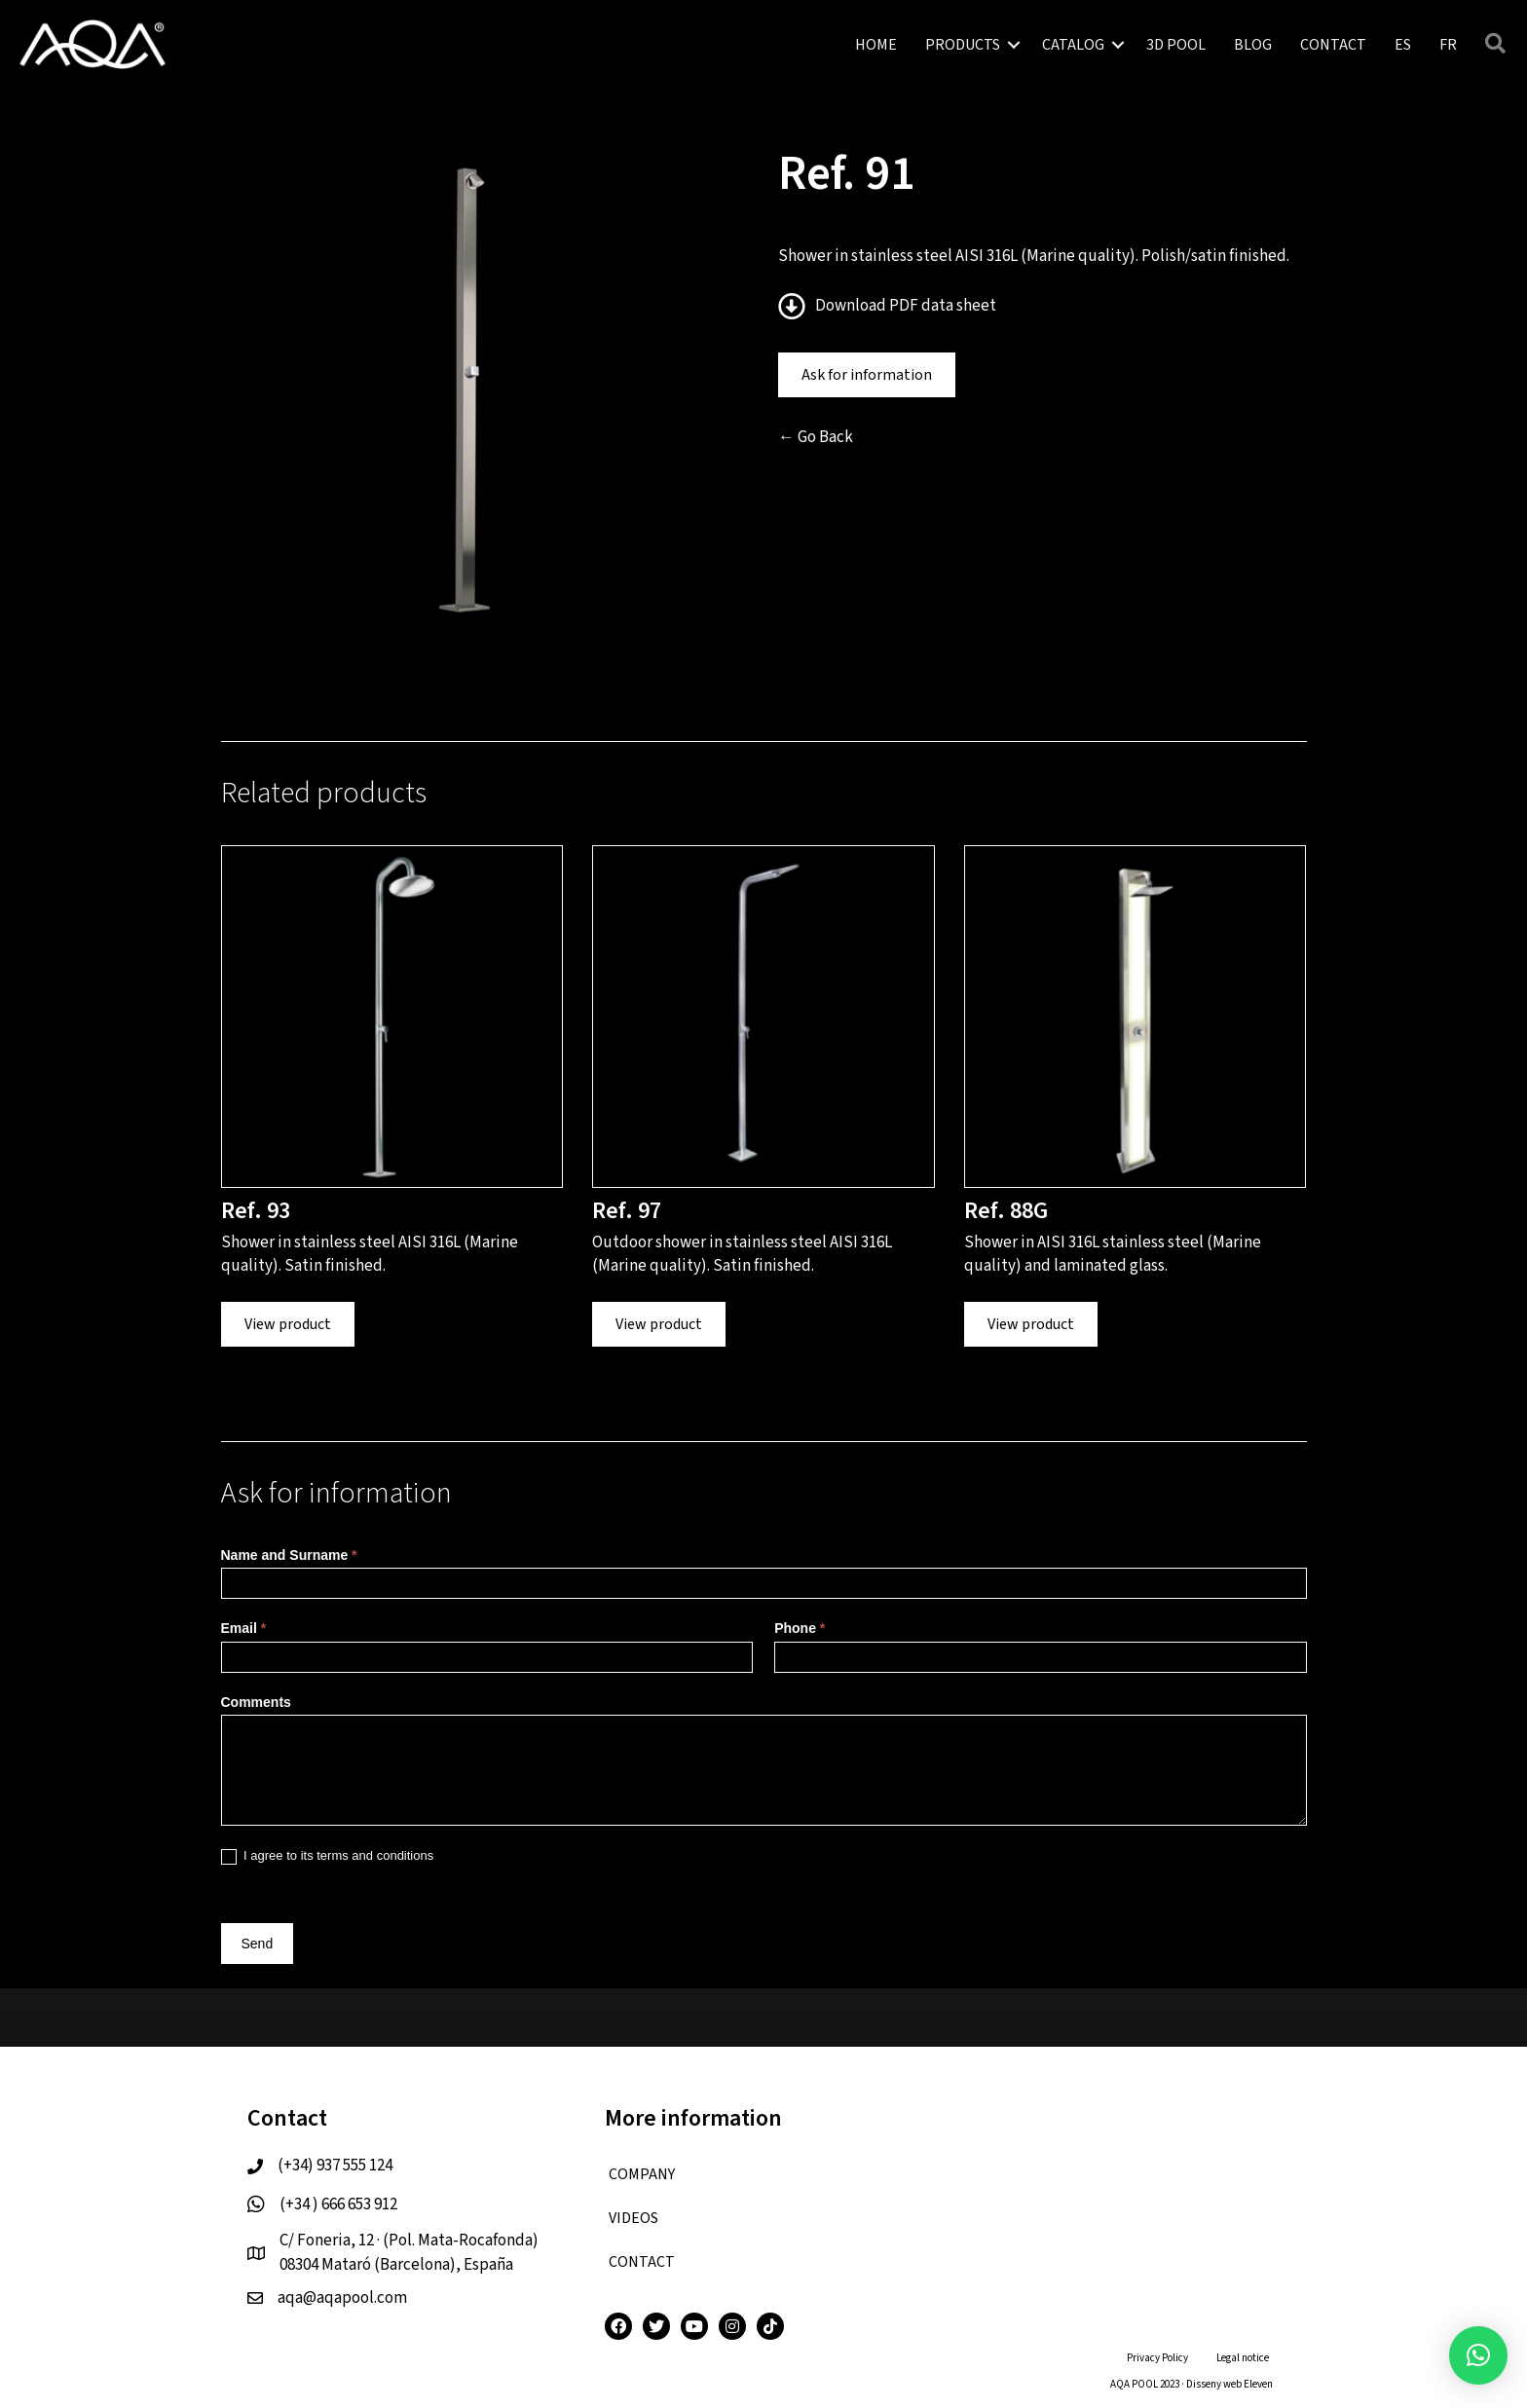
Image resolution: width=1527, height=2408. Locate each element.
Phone (799, 1628)
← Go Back (815, 437)
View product (287, 1324)
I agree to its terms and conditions (327, 1856)
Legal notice (1242, 2358)
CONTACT (1333, 45)
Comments (256, 1702)
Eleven (1258, 2384)
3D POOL (1176, 45)
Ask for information (866, 375)
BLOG (1253, 45)
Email (244, 1628)
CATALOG (1073, 45)
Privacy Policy (1157, 2358)
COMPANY (642, 2174)
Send (258, 1943)
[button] (1478, 2355)
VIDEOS (633, 2218)
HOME (876, 45)
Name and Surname (289, 1555)
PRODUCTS (962, 45)
